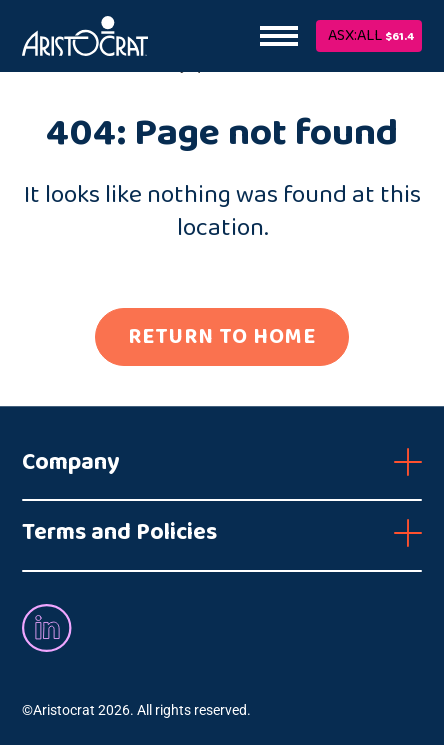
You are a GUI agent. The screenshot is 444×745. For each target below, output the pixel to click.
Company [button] (71, 462)
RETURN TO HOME (222, 337)
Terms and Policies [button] (119, 532)
